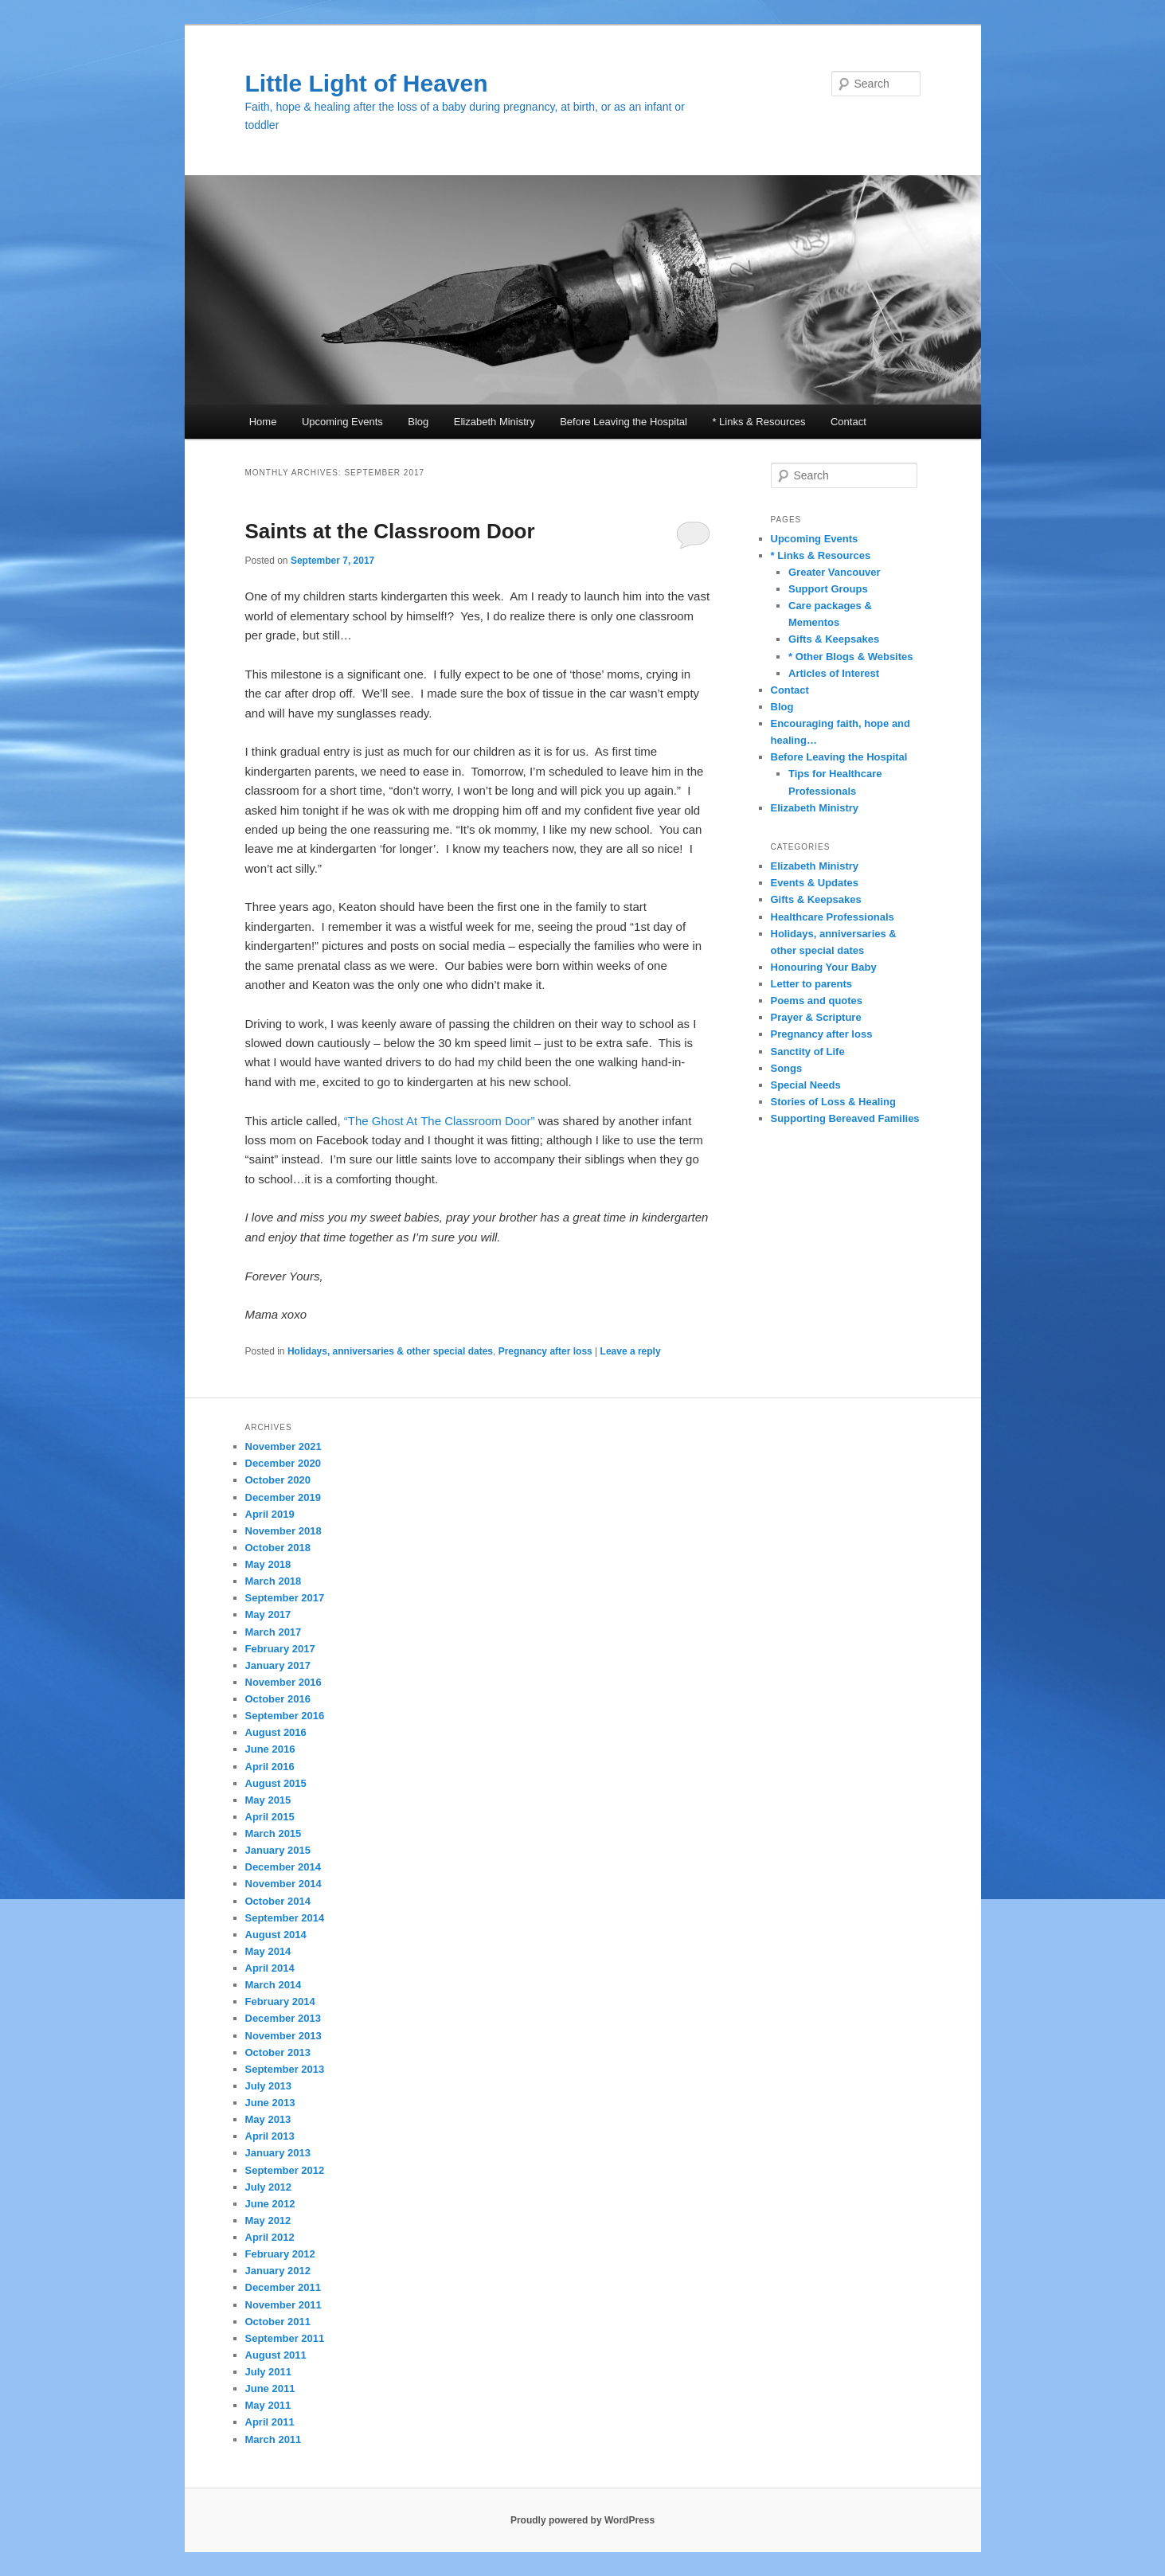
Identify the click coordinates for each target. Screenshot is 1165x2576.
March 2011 (273, 2439)
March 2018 (273, 1581)
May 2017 (268, 1614)
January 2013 (278, 2153)
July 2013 (268, 2086)
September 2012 (285, 2170)
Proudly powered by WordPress (582, 2520)
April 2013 (270, 2136)
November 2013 (283, 2036)
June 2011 (270, 2388)
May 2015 (268, 1800)
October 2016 (278, 1699)
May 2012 (268, 2220)
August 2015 (276, 1783)
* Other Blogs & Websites (850, 657)
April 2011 (270, 2422)
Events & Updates (815, 883)
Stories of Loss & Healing (833, 1102)
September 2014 (285, 1918)
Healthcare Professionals (832, 917)
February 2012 (280, 2254)
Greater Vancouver (834, 572)
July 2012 (268, 2187)
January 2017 (278, 1665)
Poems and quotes (817, 1001)
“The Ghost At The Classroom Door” (439, 1121)
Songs (787, 1068)
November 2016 (283, 1682)
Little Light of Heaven (366, 83)
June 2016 (270, 1749)
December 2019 (283, 1497)
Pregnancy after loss (545, 1351)
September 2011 (285, 2338)
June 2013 (270, 2103)
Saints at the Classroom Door (390, 531)
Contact (848, 422)
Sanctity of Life (808, 1051)
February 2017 (280, 1649)
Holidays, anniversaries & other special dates (390, 1351)
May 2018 (268, 1564)
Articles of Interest (833, 673)
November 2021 (283, 1446)
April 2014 (270, 1968)
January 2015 (278, 1850)
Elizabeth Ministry (494, 422)
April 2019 (270, 1514)
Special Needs (806, 1085)
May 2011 (268, 2405)
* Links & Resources (758, 422)
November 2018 (283, 1531)
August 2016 (276, 1732)
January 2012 (278, 2271)
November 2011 (283, 2305)
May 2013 (268, 2119)
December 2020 (283, 1463)
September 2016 (285, 1716)
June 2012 (270, 2204)
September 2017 (285, 1598)
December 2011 (283, 2287)
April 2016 (270, 1767)
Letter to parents (812, 984)
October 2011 (278, 2322)
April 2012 (270, 2237)
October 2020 (278, 1480)
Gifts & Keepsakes (833, 639)
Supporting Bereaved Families (845, 1118)
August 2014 (276, 1935)
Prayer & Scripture (816, 1017)
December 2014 (283, 1867)
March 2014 (273, 1985)
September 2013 (285, 2069)
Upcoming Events (342, 422)
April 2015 (270, 1817)
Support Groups (828, 589)
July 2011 (268, 2372)
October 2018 (278, 1548)
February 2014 (280, 2001)
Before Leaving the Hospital (623, 422)
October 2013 (278, 2052)
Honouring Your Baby (824, 967)
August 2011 (276, 2355)
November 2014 (283, 1884)
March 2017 (273, 1632)
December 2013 (283, 2018)
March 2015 (273, 1833)
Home (263, 422)
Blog (418, 422)
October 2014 (278, 1901)
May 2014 (268, 1951)
